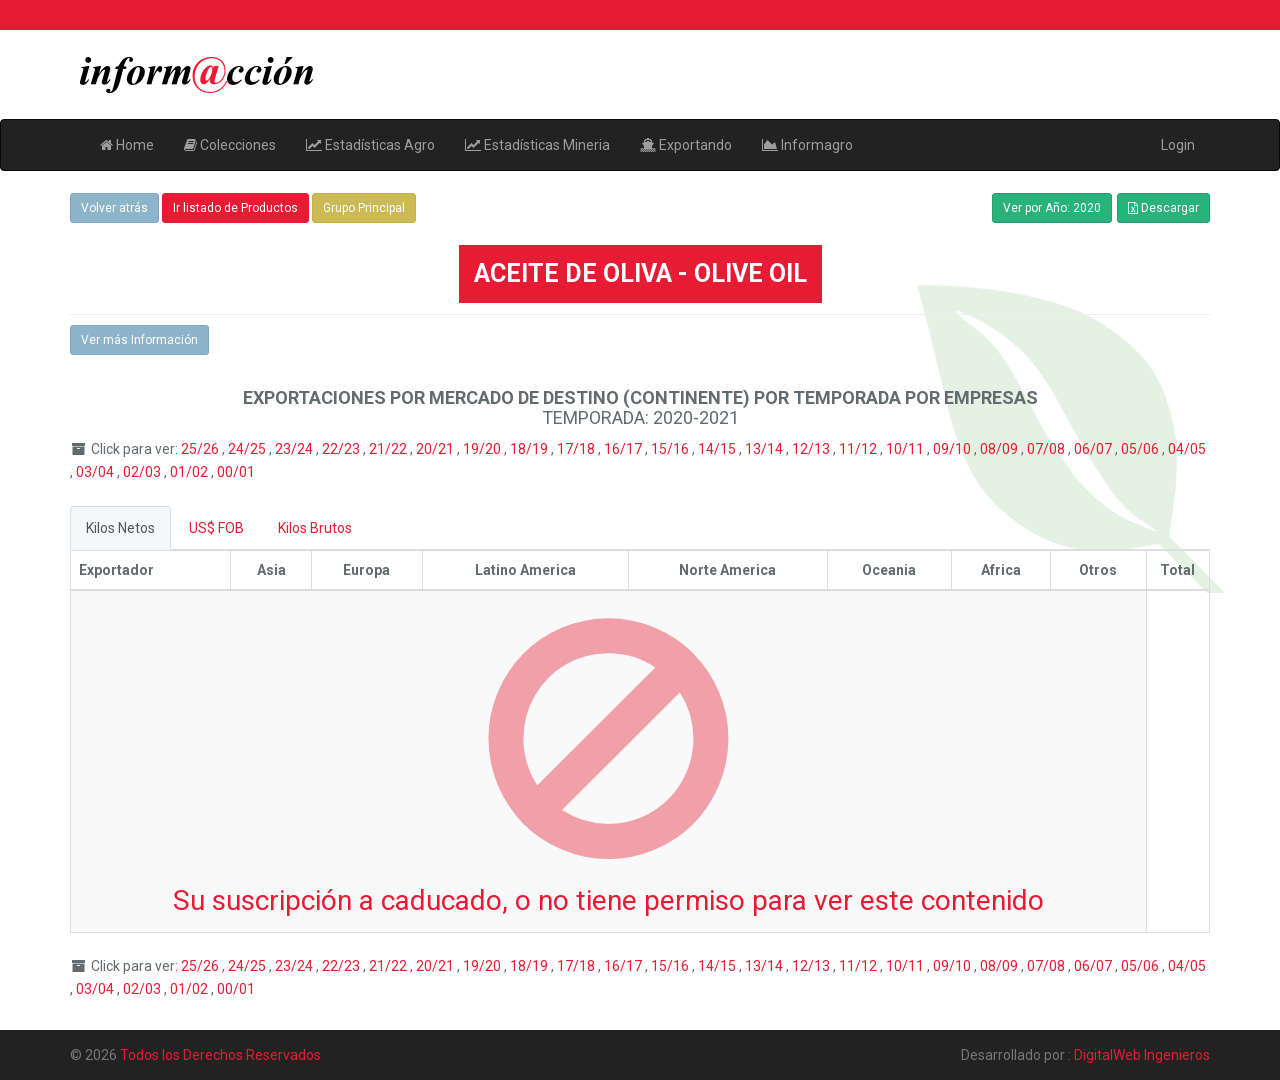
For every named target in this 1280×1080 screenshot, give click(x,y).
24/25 (248, 449)
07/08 (1047, 449)
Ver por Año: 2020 (1052, 208)
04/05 (1187, 449)
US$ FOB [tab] (216, 528)
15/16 (671, 449)
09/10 (953, 449)
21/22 (389, 449)
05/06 (1141, 449)
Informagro (807, 145)
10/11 (906, 449)
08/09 (1000, 449)
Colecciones (230, 145)
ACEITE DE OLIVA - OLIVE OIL (640, 273)
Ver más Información (139, 340)
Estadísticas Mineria (537, 145)
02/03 (143, 472)
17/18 (577, 449)
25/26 (201, 449)
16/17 (624, 449)
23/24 (295, 449)
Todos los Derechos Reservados (220, 1055)
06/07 (1094, 449)
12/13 (812, 449)
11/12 (859, 449)
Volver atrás (114, 208)
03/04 (96, 472)
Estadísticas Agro (370, 145)
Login (1178, 145)
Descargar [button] (1163, 208)
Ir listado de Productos (235, 208)
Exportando (686, 145)
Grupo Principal (364, 208)
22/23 (342, 449)
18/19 (530, 449)
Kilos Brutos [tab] (315, 528)
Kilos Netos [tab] (120, 528)
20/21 (436, 449)
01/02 (190, 472)
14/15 (718, 449)
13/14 (765, 449)
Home (127, 145)
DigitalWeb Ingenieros (1142, 1055)
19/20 (483, 449)
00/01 (236, 472)
